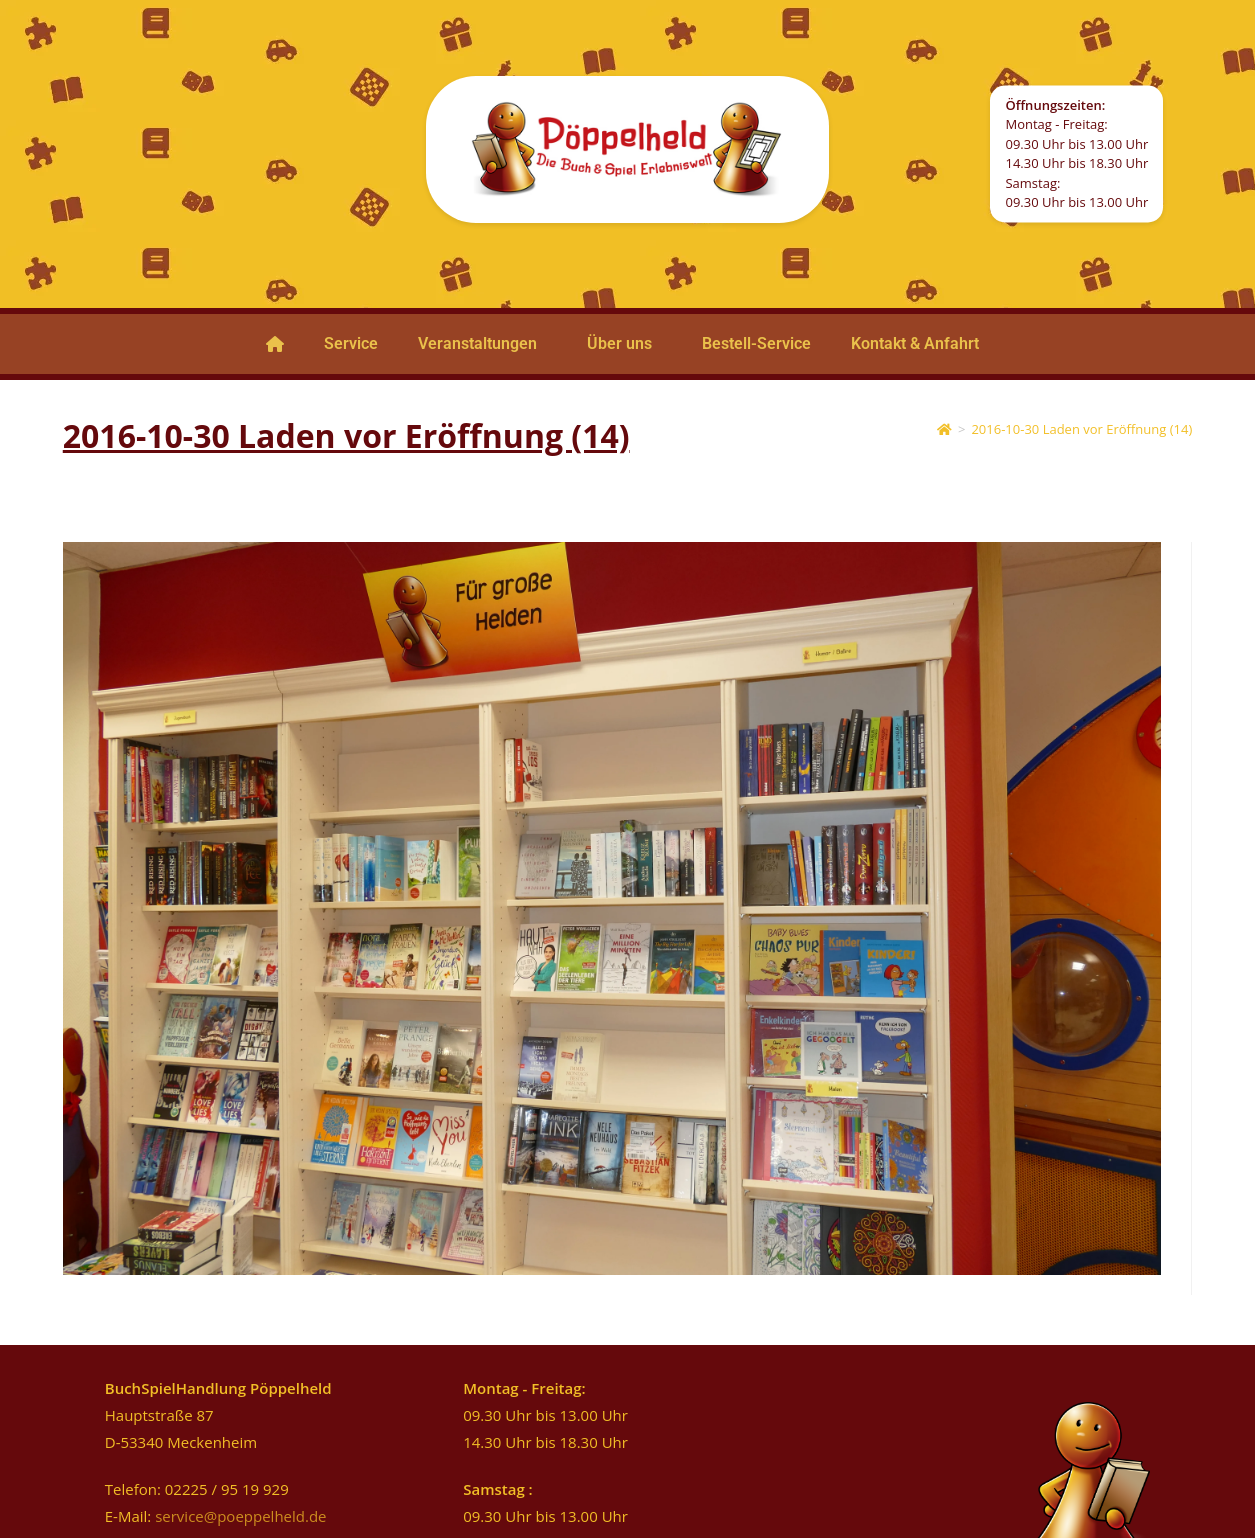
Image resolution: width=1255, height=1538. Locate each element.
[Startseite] (944, 429)
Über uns (619, 343)
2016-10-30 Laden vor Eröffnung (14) (1081, 429)
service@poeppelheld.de (240, 1516)
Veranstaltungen (477, 343)
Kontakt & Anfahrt (915, 343)
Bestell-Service (756, 343)
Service (351, 343)
